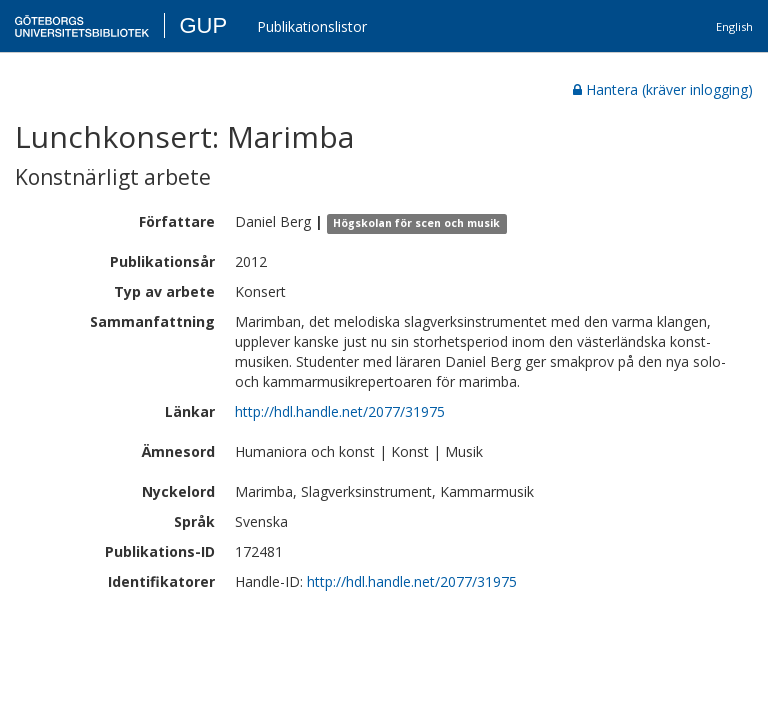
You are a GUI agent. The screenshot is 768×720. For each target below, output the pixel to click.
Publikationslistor (312, 26)
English (734, 26)
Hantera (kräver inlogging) (663, 89)
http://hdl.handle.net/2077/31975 (340, 411)
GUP (203, 25)
